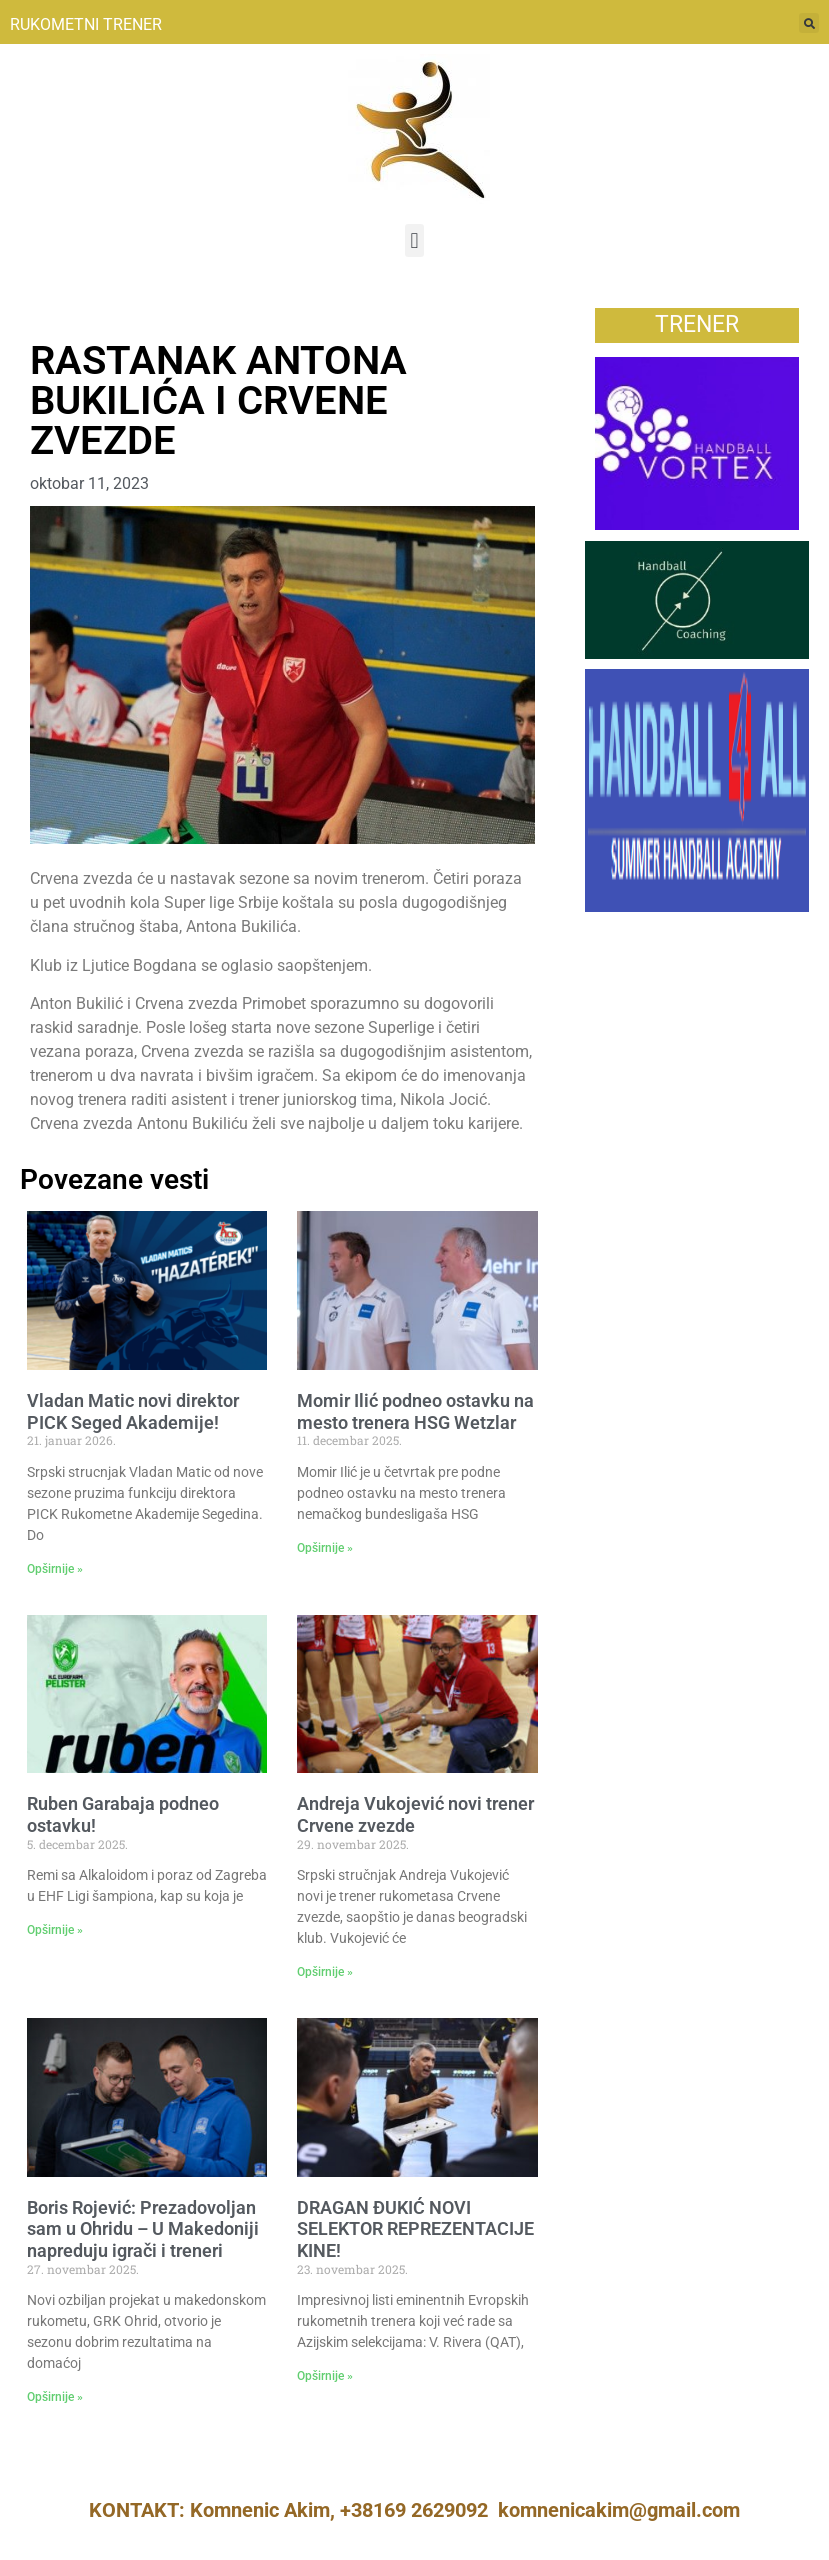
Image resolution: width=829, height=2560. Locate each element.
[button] (414, 240)
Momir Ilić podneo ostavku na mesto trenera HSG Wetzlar (415, 1411)
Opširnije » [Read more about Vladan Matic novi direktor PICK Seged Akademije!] (55, 1569)
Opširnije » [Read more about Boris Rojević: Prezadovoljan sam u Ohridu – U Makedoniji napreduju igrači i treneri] (55, 2397)
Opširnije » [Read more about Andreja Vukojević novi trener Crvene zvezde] (325, 1972)
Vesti (48, 318)
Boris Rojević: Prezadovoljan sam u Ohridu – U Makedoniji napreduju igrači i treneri (143, 2229)
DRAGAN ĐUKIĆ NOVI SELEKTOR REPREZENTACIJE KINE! (415, 2229)
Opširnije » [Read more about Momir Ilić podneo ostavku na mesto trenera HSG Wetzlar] (325, 1548)
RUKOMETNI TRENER (86, 24)
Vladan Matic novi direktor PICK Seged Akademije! (133, 1411)
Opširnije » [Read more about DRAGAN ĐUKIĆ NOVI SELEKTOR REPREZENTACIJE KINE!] (325, 2376)
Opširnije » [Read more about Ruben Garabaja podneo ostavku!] (55, 1930)
